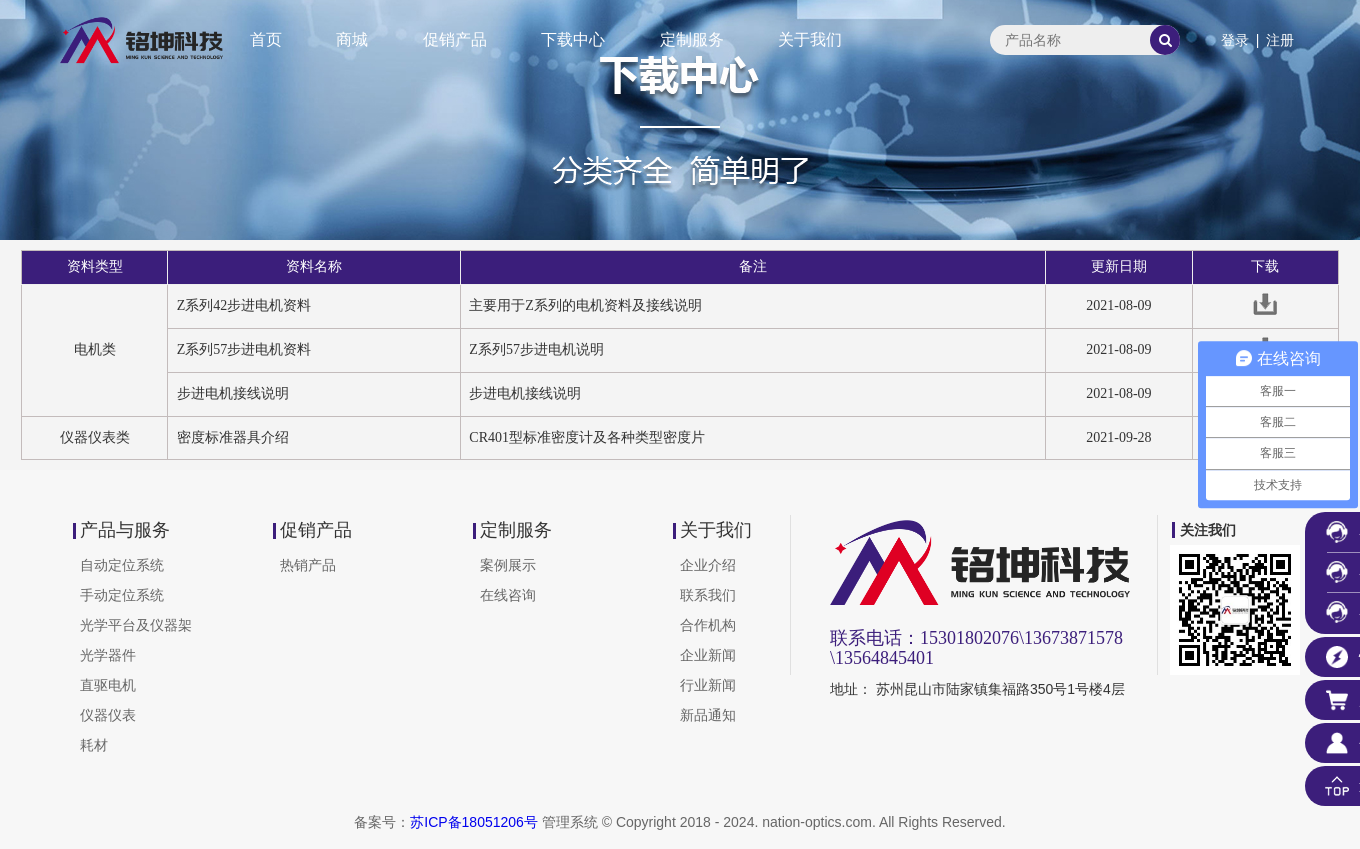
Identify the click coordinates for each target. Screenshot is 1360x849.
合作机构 (708, 625)
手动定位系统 (122, 595)
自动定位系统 (122, 565)
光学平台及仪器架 (136, 625)
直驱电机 (108, 685)
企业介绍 (708, 565)
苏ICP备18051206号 (474, 822)
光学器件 (108, 655)
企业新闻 (708, 655)
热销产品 (308, 565)
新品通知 (708, 715)
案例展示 (508, 565)
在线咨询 (508, 595)
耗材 (94, 745)
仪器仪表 (108, 715)
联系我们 (708, 595)
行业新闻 (708, 685)
